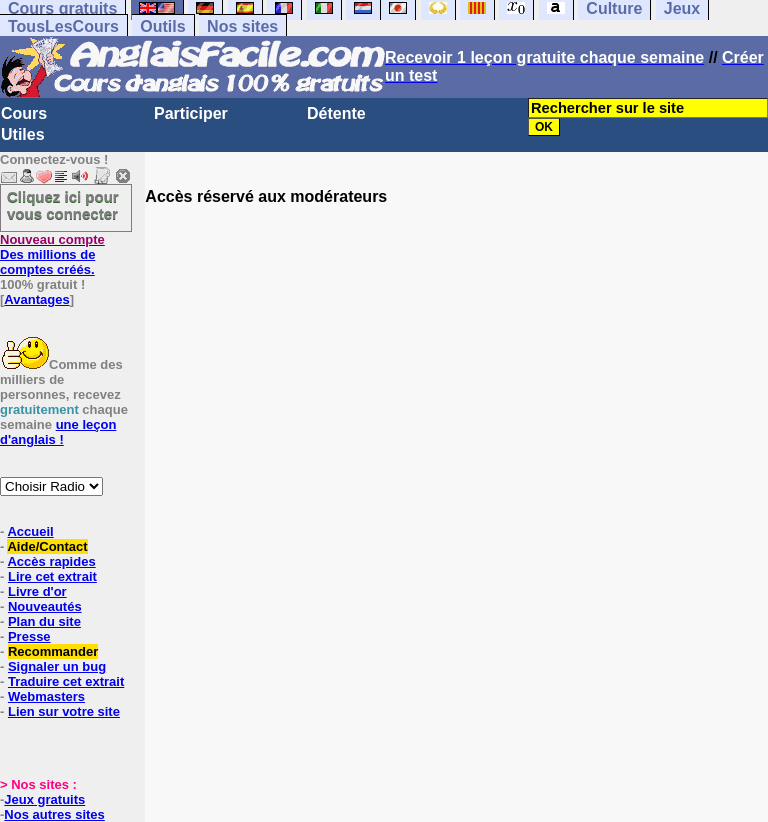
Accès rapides (51, 561)
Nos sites (242, 26)
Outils (162, 26)
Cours (24, 113)
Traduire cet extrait (66, 681)
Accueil (30, 531)
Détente (336, 113)
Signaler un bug (57, 666)
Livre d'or (37, 591)
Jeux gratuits (44, 799)
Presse (29, 636)
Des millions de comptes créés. (52, 254)
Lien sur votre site (64, 711)
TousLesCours (63, 26)
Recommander (53, 651)
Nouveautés (45, 606)
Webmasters (46, 696)
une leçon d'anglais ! (58, 432)
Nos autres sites (54, 814)
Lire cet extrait (52, 576)
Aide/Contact (47, 546)
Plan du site (44, 621)
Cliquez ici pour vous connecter (63, 205)
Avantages (36, 299)
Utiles (23, 134)
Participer (191, 113)
